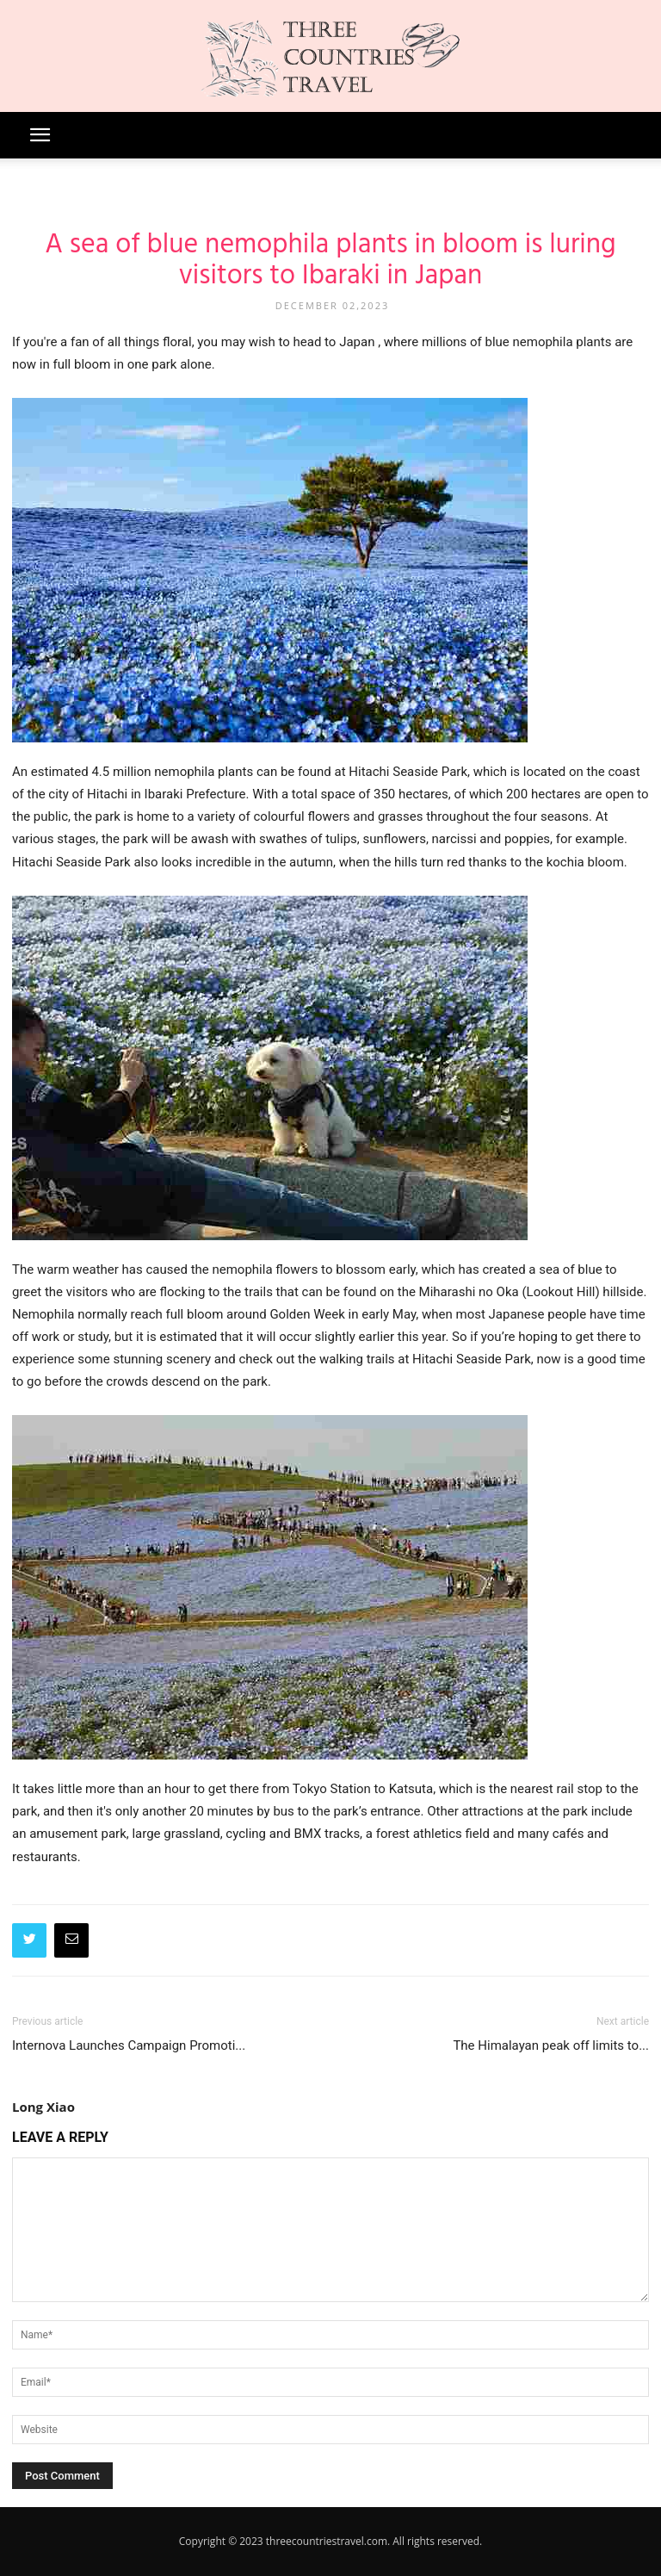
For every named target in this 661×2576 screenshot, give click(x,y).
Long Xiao (43, 2106)
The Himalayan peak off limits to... (551, 2045)
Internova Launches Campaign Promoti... (128, 2045)
